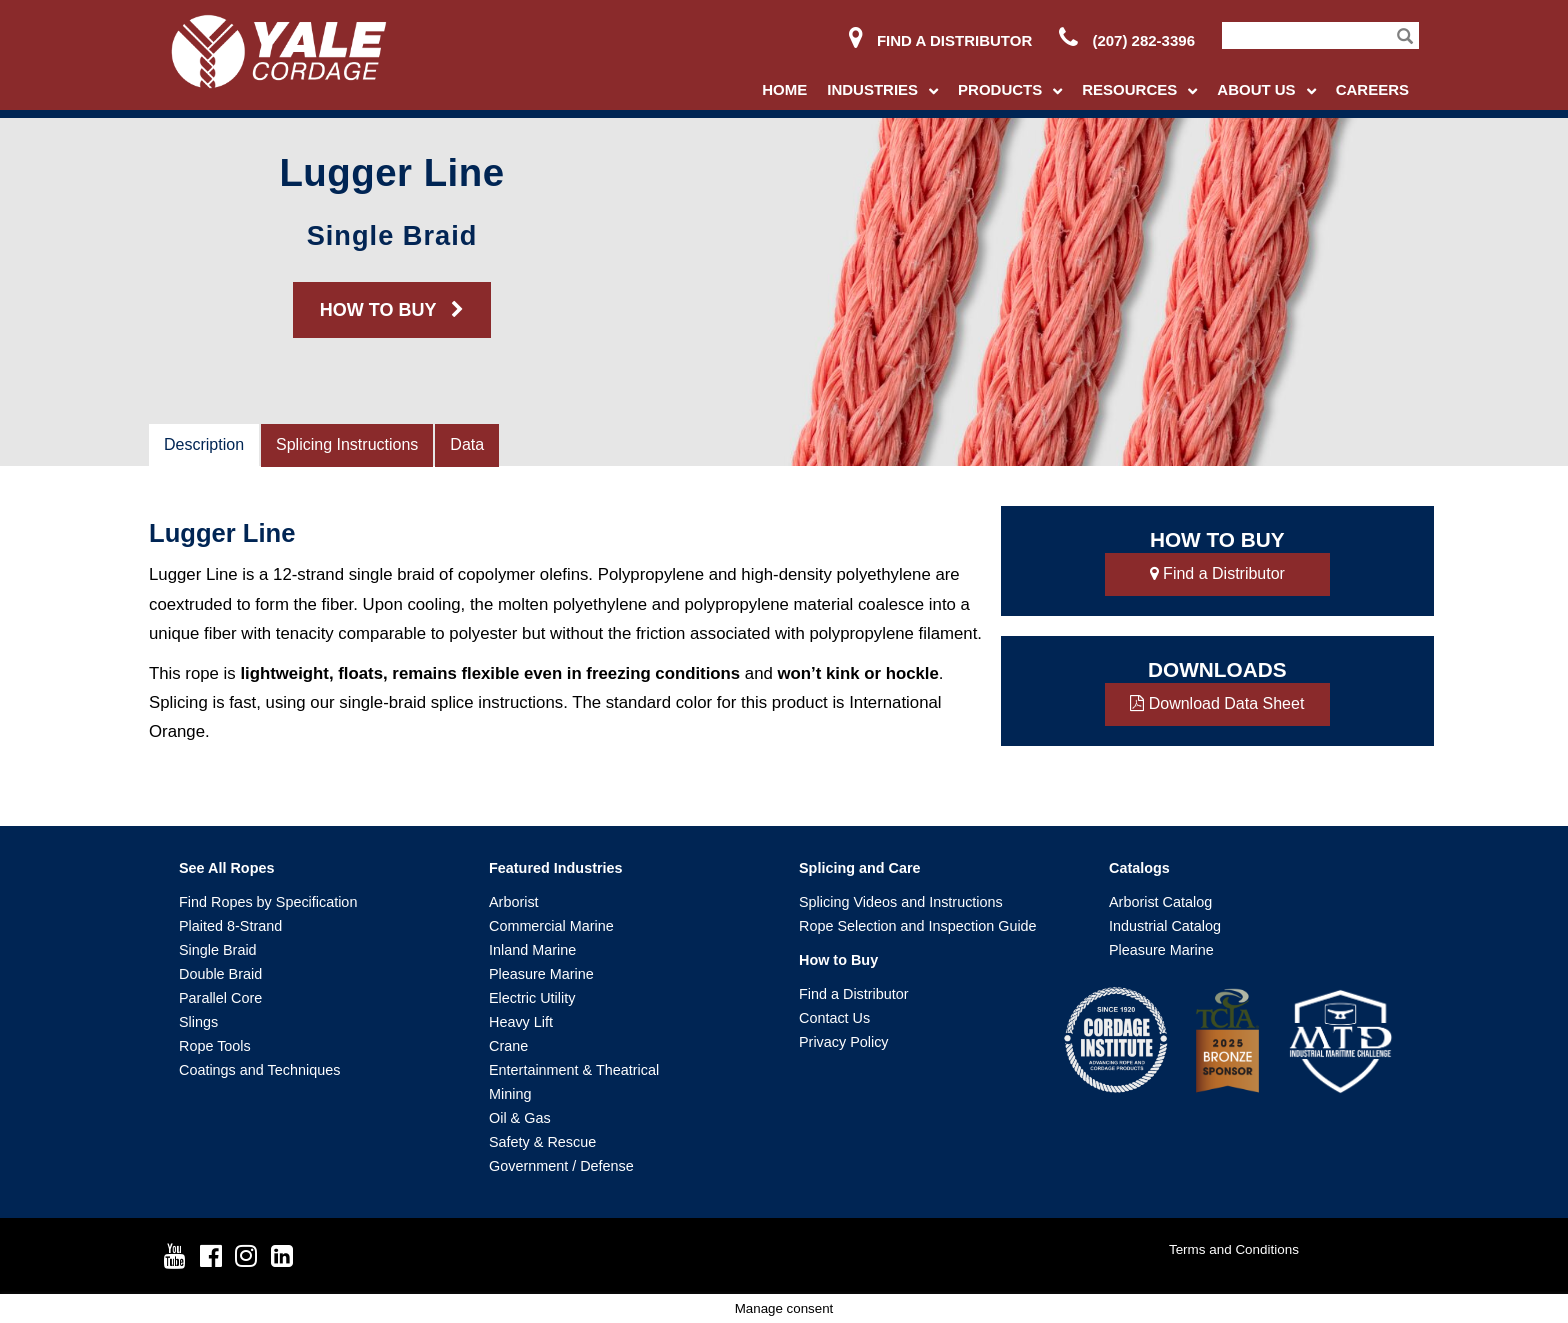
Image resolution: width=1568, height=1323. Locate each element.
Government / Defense (561, 1166)
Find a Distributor (940, 40)
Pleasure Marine (541, 974)
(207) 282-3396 (1127, 40)
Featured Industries (556, 868)
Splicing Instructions (347, 444)
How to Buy (838, 960)
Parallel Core (220, 998)
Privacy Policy (844, 1042)
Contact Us (834, 1018)
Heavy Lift (521, 1022)
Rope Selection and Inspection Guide (918, 926)
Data (467, 444)
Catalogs (1139, 868)
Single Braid (218, 950)
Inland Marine (532, 950)
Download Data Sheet (1217, 703)
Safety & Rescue (542, 1142)
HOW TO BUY (392, 310)
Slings (198, 1022)
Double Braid (220, 974)
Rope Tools (215, 1046)
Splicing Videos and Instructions (901, 902)
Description (204, 444)
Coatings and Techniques (259, 1070)
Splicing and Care (860, 868)
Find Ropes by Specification (268, 902)
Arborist (514, 902)
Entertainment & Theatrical (574, 1070)
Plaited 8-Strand (230, 926)
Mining (510, 1094)
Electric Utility (532, 998)
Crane (508, 1046)
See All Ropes (226, 868)
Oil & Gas (520, 1118)
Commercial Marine (551, 926)
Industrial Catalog (1165, 926)
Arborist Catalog (1160, 902)
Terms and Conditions (1234, 1249)
